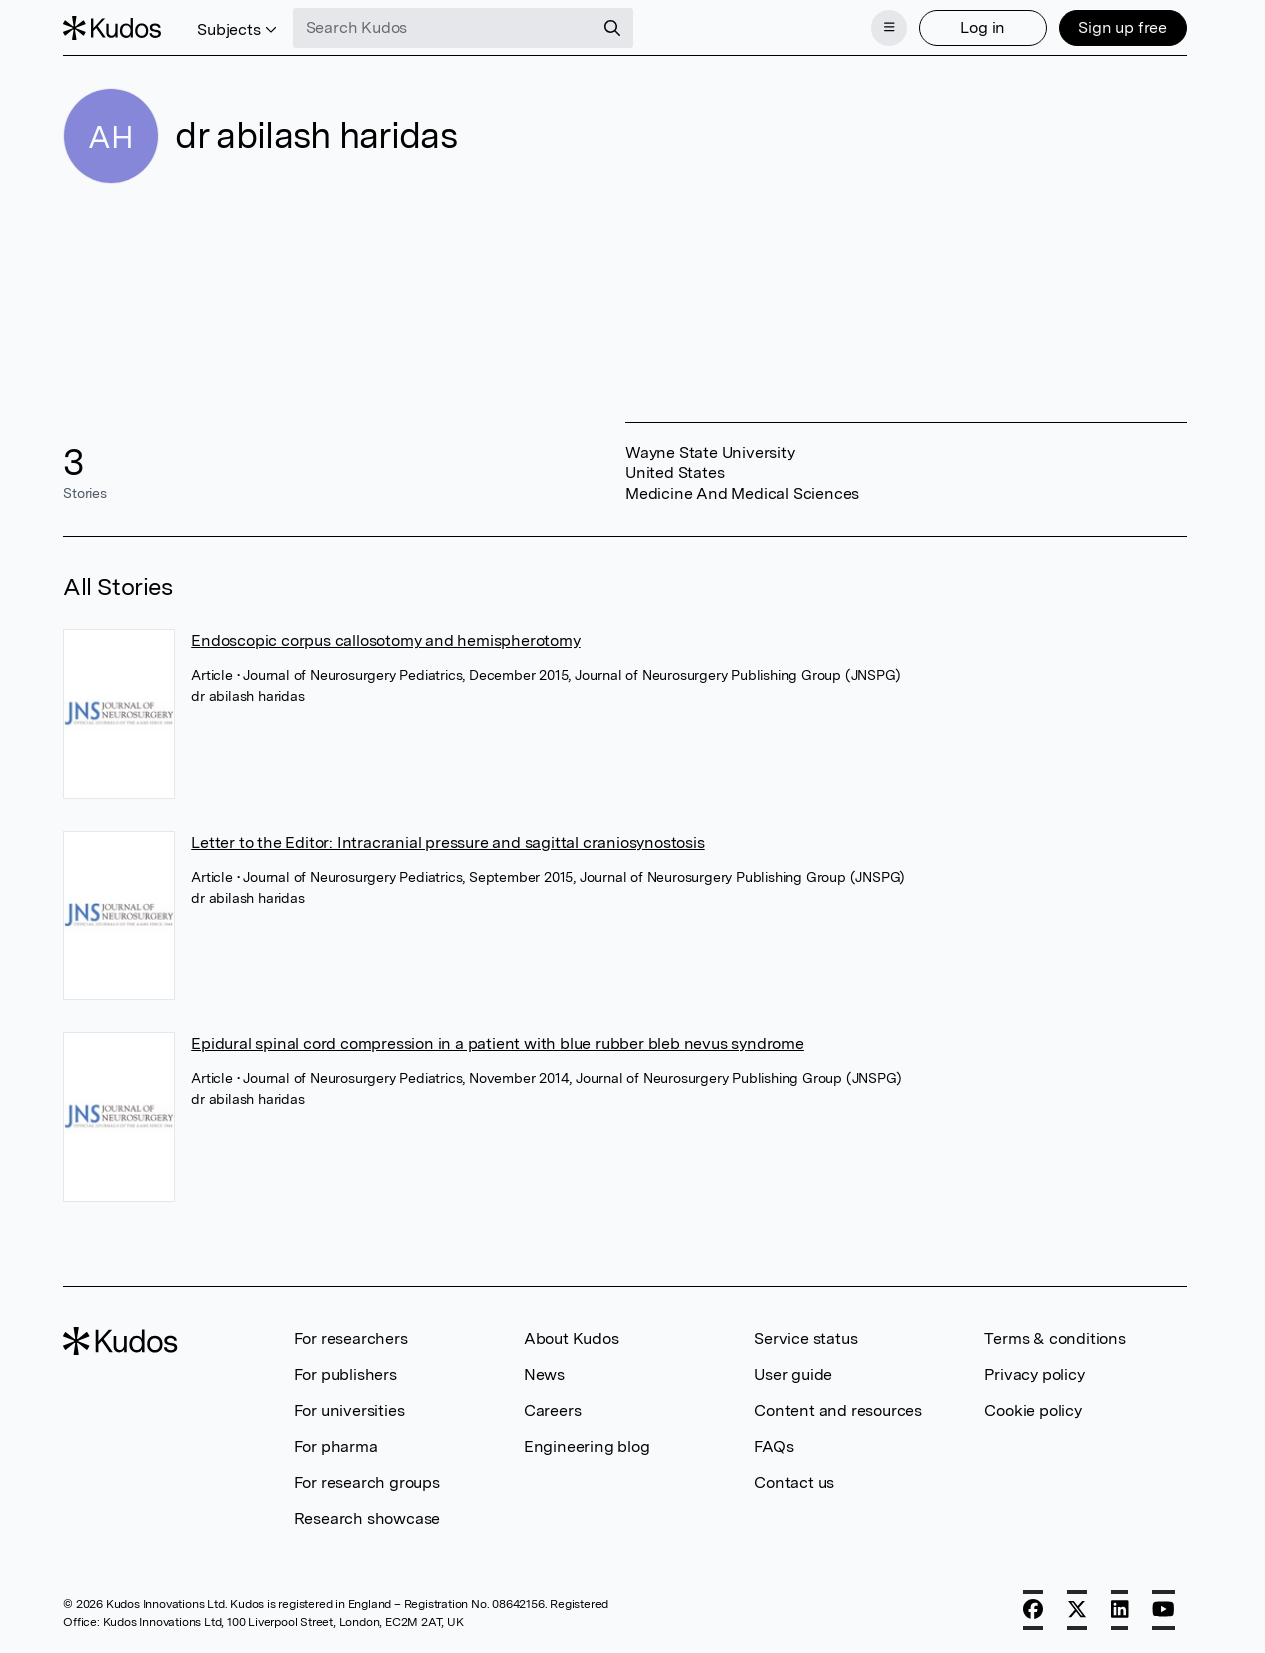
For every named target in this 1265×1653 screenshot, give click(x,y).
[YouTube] (1163, 1610)
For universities (349, 1410)
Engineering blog (587, 1446)
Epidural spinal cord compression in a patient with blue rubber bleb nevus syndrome (497, 1043)
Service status (805, 1338)
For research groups (367, 1482)
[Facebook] (1033, 1610)
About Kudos (571, 1338)
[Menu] (889, 28)
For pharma (336, 1446)
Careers (553, 1410)
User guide (793, 1374)
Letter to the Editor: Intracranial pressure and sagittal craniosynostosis (447, 842)
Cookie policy (1032, 1410)
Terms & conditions (1054, 1338)
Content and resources (838, 1410)
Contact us (794, 1482)
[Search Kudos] (443, 28)
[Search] (612, 28)
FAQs (773, 1446)
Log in (982, 27)
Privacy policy (1034, 1374)
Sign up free (1122, 27)
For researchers (351, 1338)
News (544, 1374)
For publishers (345, 1374)
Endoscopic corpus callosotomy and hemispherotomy (385, 640)
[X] (1077, 1610)
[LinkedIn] (1120, 1610)
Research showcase (367, 1518)
